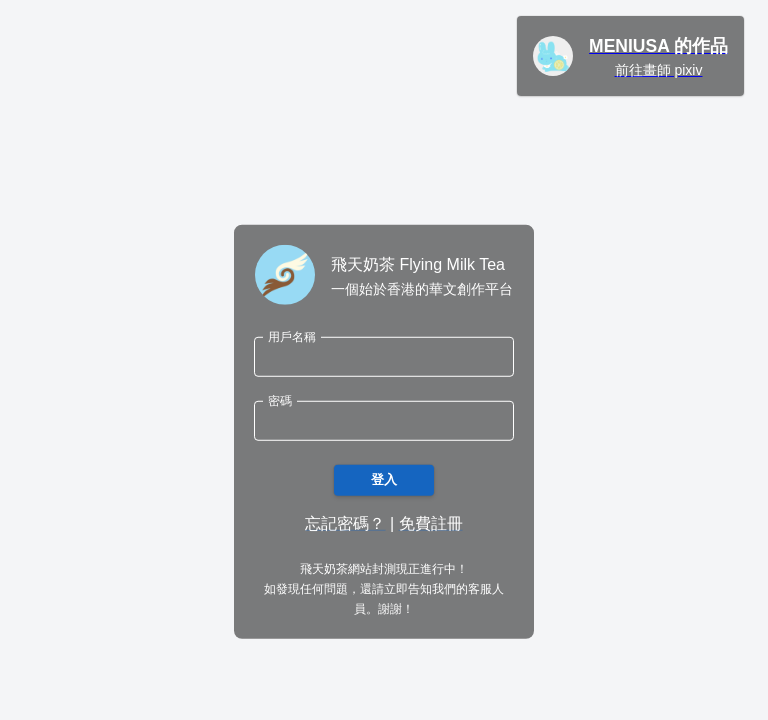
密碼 (280, 400)
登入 (384, 480)
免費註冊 (431, 523)
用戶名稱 (292, 336)
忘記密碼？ (345, 523)
